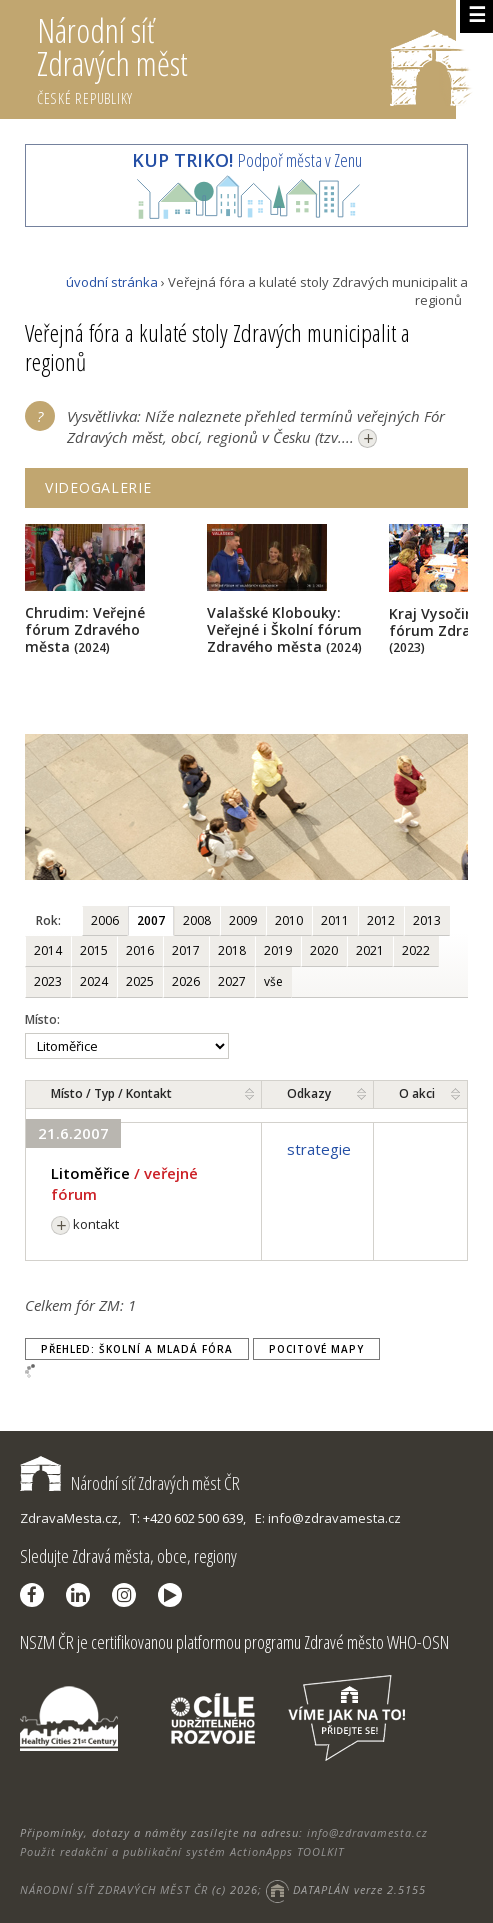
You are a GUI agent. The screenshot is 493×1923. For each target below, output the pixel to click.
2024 (94, 981)
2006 (105, 920)
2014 (48, 950)
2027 (232, 981)
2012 (381, 920)
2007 (151, 920)
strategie (319, 1149)
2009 (243, 920)
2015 (94, 950)
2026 (186, 981)
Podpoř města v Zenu (247, 160)
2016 (140, 950)
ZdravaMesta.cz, (70, 1518)
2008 (197, 920)
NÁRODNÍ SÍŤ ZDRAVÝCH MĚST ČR (114, 1889)
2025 (140, 981)
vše (273, 981)
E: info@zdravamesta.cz (328, 1518)
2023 (48, 981)
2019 (278, 950)
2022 (416, 950)
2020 (324, 950)
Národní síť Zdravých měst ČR (130, 1483)
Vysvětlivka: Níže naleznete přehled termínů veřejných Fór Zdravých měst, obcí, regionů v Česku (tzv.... (256, 428)
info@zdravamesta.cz (367, 1832)
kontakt (85, 1224)
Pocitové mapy (316, 1349)
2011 (335, 920)
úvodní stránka (112, 282)
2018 (232, 950)
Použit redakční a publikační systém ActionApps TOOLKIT (182, 1851)
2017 (186, 950)
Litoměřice (90, 1173)
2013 (427, 920)
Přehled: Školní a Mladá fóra (137, 1349)
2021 (370, 950)
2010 (289, 920)
